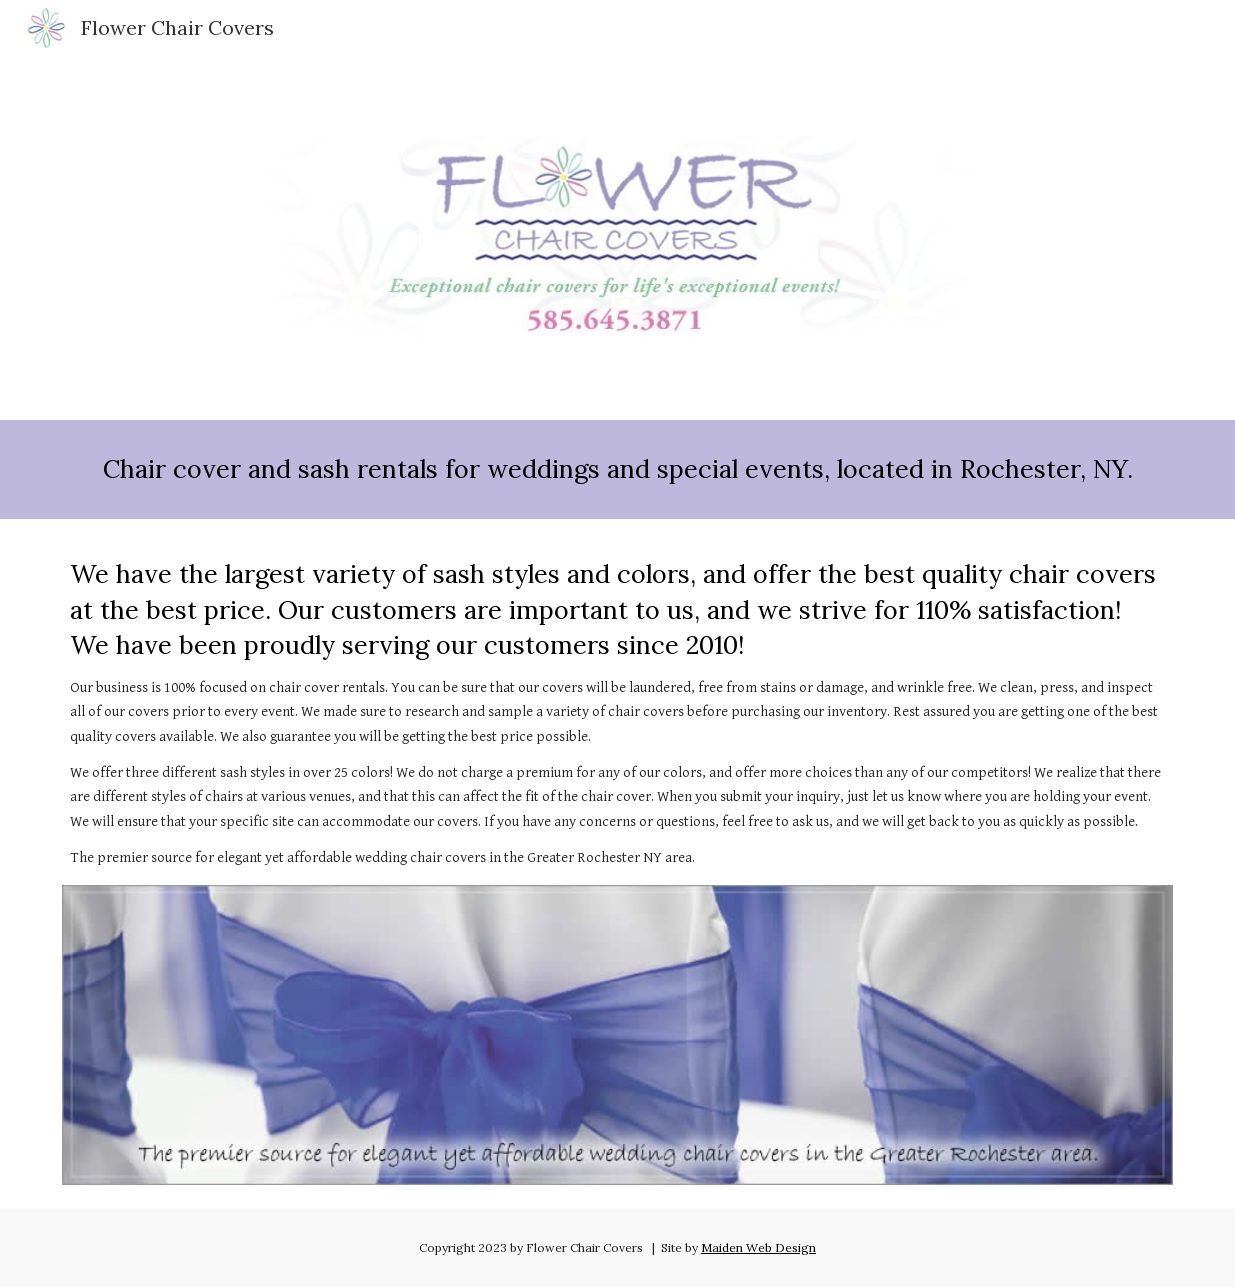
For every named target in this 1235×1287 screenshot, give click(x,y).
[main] (617, 469)
